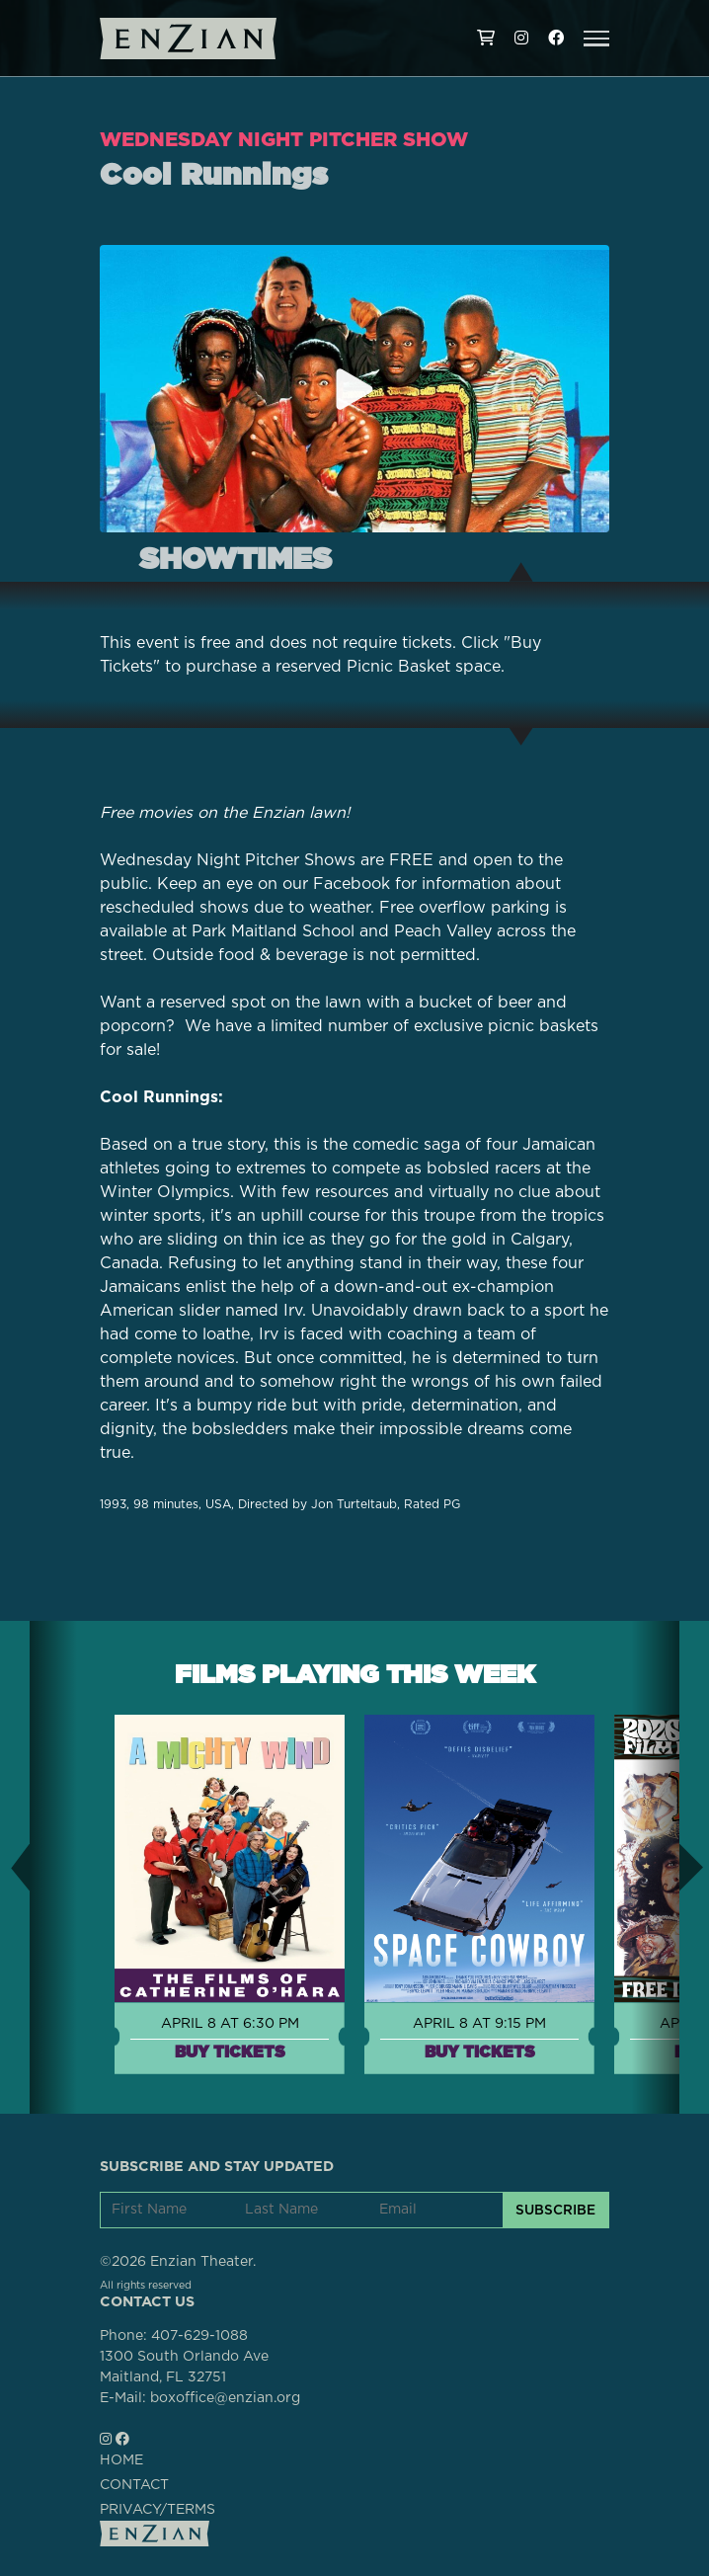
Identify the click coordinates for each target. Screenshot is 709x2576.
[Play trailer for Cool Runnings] (354, 389)
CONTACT (134, 2485)
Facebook (351, 884)
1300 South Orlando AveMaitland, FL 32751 (184, 2367)
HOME (121, 2460)
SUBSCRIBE (555, 2209)
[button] (596, 38)
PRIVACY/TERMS (157, 2510)
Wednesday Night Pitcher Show (284, 139)
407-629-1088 (199, 2336)
